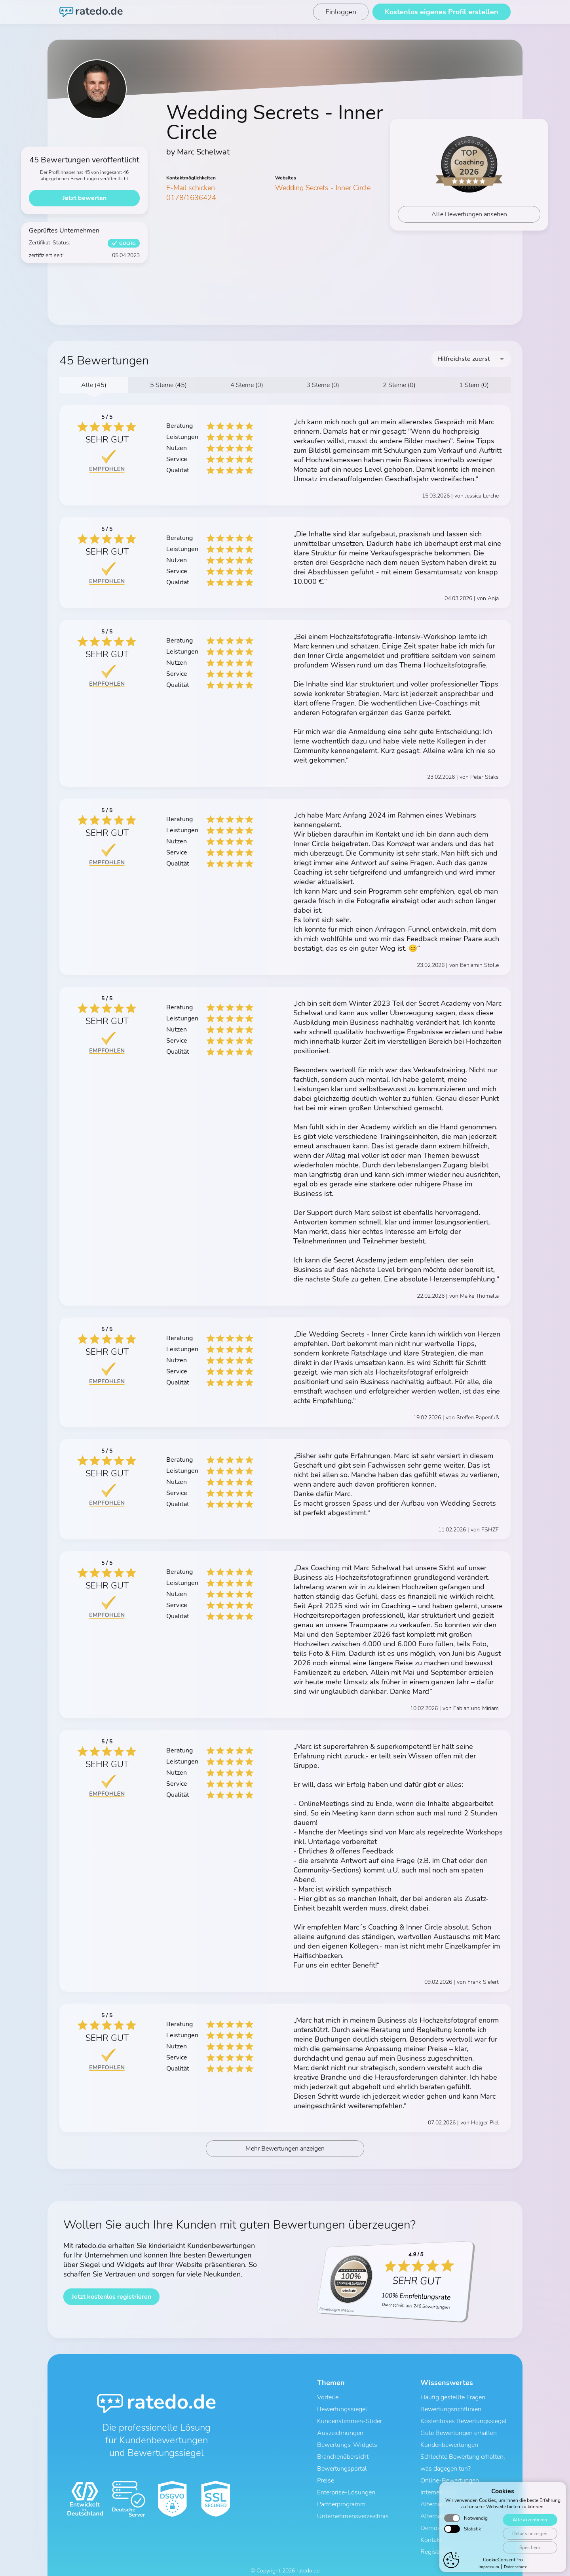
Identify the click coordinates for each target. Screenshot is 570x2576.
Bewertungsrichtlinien (450, 2410)
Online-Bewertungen (449, 2472)
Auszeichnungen (340, 2431)
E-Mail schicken (190, 188)
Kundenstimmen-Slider (349, 2421)
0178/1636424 (191, 197)
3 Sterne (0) (322, 385)
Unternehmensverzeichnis (353, 2503)
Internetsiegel (439, 2483)
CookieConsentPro (503, 2560)
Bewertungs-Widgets (347, 2441)
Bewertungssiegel (342, 2410)
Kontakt (431, 2524)
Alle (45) (93, 385)
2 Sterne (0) (399, 385)
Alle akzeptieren (528, 2519)
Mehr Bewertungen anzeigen (285, 2152)
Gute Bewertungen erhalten (458, 2431)
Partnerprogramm (341, 2493)
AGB (251, 2563)
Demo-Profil (437, 2513)
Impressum (489, 2567)
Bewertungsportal (342, 2462)
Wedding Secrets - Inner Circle (322, 188)
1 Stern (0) (474, 385)
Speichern (529, 2547)
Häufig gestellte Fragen (452, 2400)
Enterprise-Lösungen (346, 2483)
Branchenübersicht (343, 2452)
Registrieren (437, 2534)
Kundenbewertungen (449, 2441)
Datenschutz (515, 2567)
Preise (325, 2472)
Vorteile (327, 2400)
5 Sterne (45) (168, 385)
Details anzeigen (529, 2533)
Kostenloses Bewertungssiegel (463, 2421)
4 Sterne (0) (246, 385)
